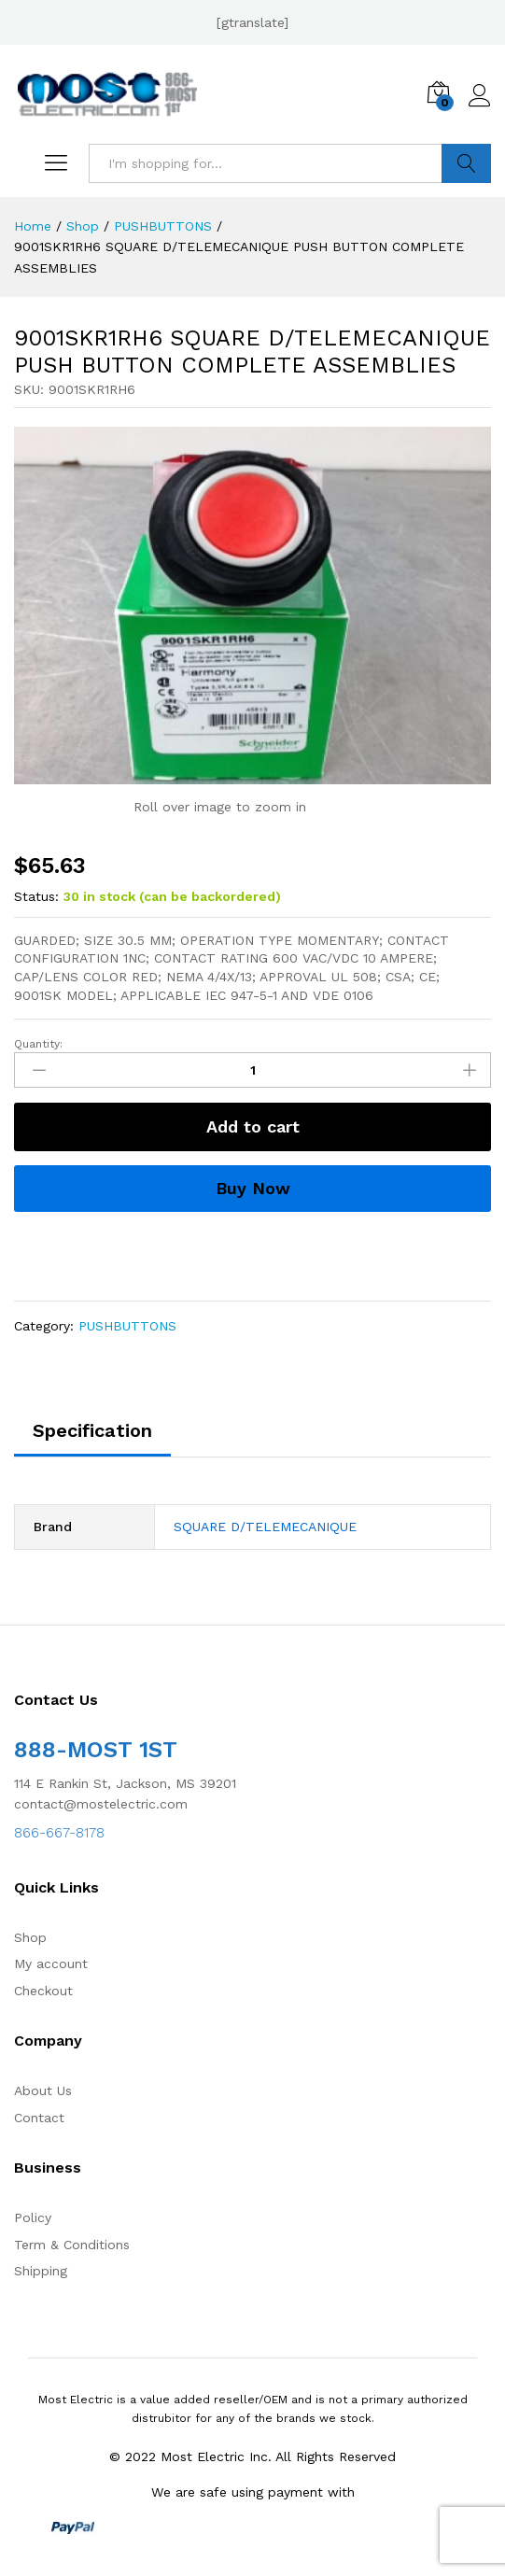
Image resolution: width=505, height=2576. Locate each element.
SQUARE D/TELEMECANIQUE (265, 1526)
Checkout (43, 1990)
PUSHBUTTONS (127, 1325)
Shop (30, 1937)
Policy (32, 2217)
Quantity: (38, 1043)
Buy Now (253, 1188)
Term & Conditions (72, 2244)
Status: (36, 896)
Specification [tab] (92, 1430)
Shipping (40, 2270)
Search (466, 163)
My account (51, 1963)
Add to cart (253, 1126)
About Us (43, 2090)
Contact (39, 2117)
